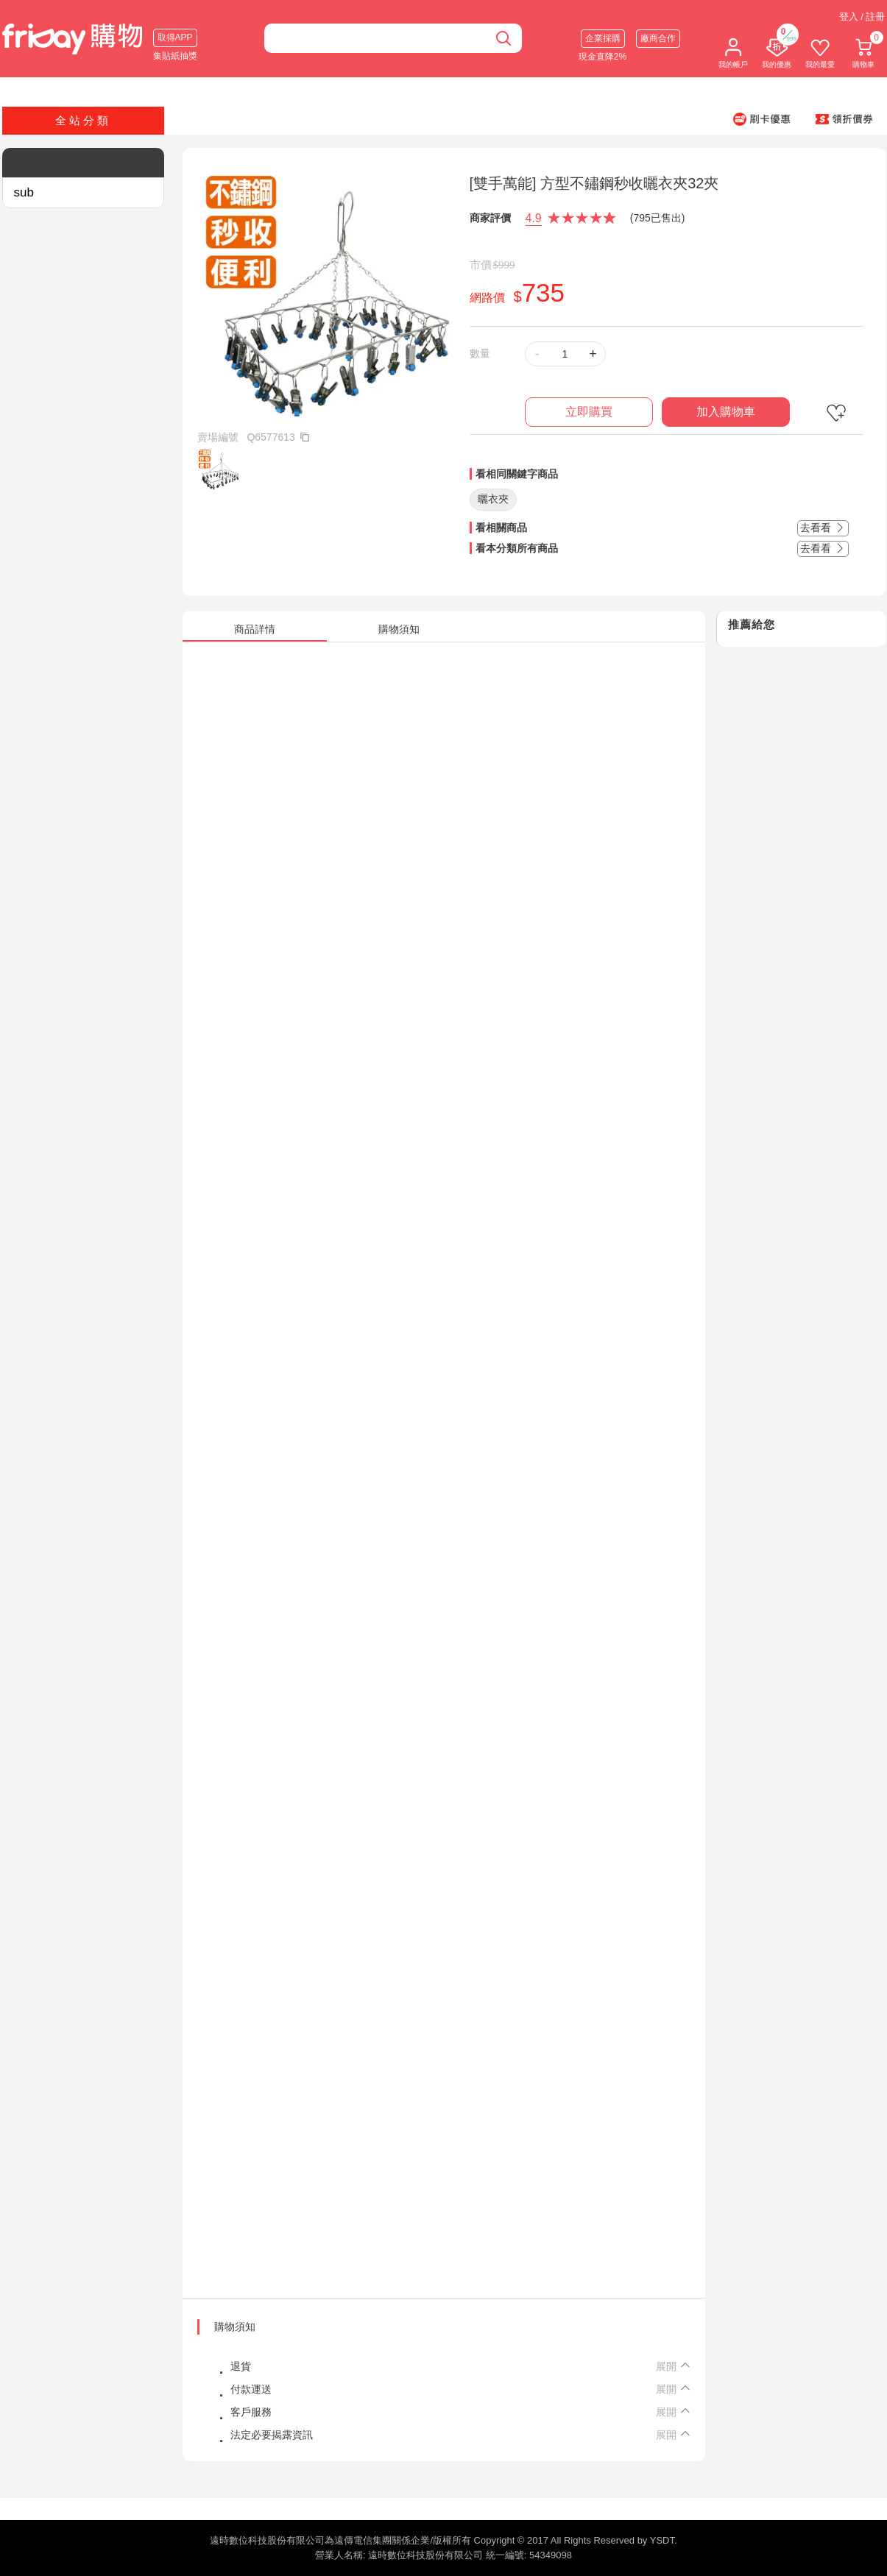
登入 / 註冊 (862, 16)
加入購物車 (725, 411)
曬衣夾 (493, 499)
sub (24, 192)
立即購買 (588, 411)
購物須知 (234, 2326)
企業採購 (603, 38)
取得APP (175, 37)
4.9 (534, 218)
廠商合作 (658, 38)
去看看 (823, 527)
